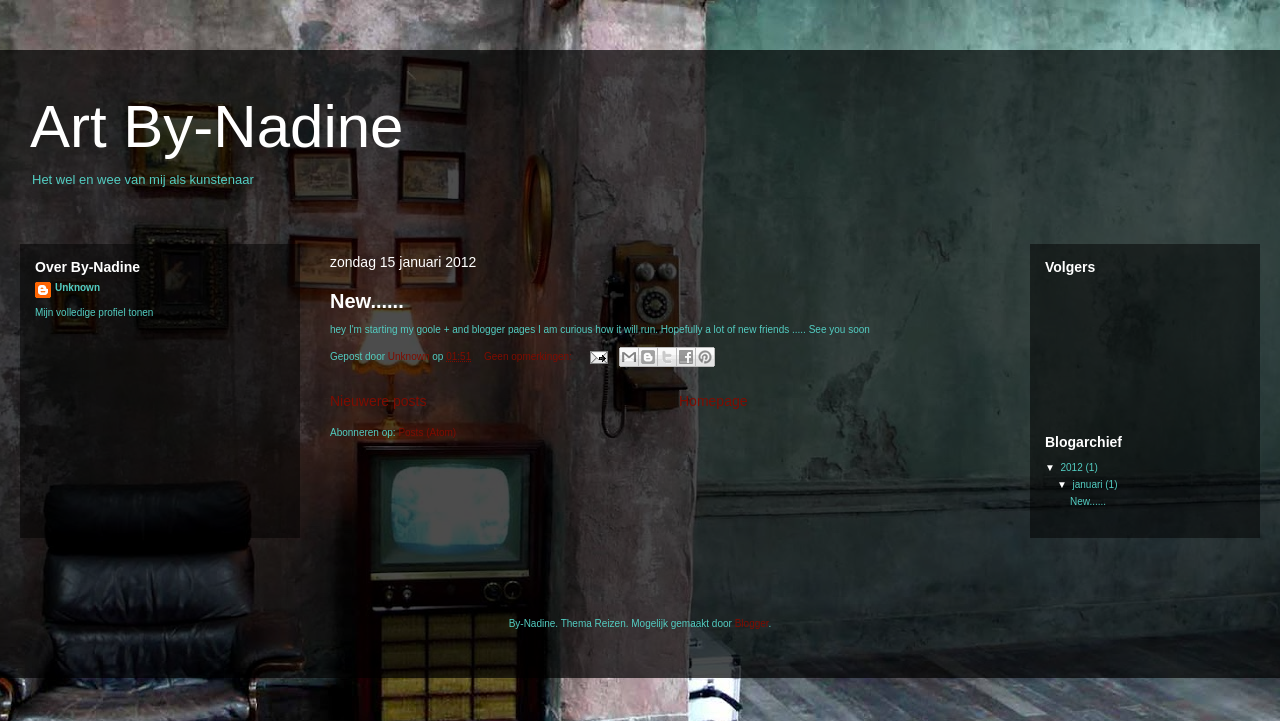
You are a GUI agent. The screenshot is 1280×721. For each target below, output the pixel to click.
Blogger (752, 623)
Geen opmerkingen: (529, 356)
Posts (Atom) (427, 432)
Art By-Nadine (216, 126)
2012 (1072, 467)
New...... (367, 301)
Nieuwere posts (378, 401)
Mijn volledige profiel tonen (94, 312)
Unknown (77, 287)
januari (1088, 484)
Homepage (713, 401)
